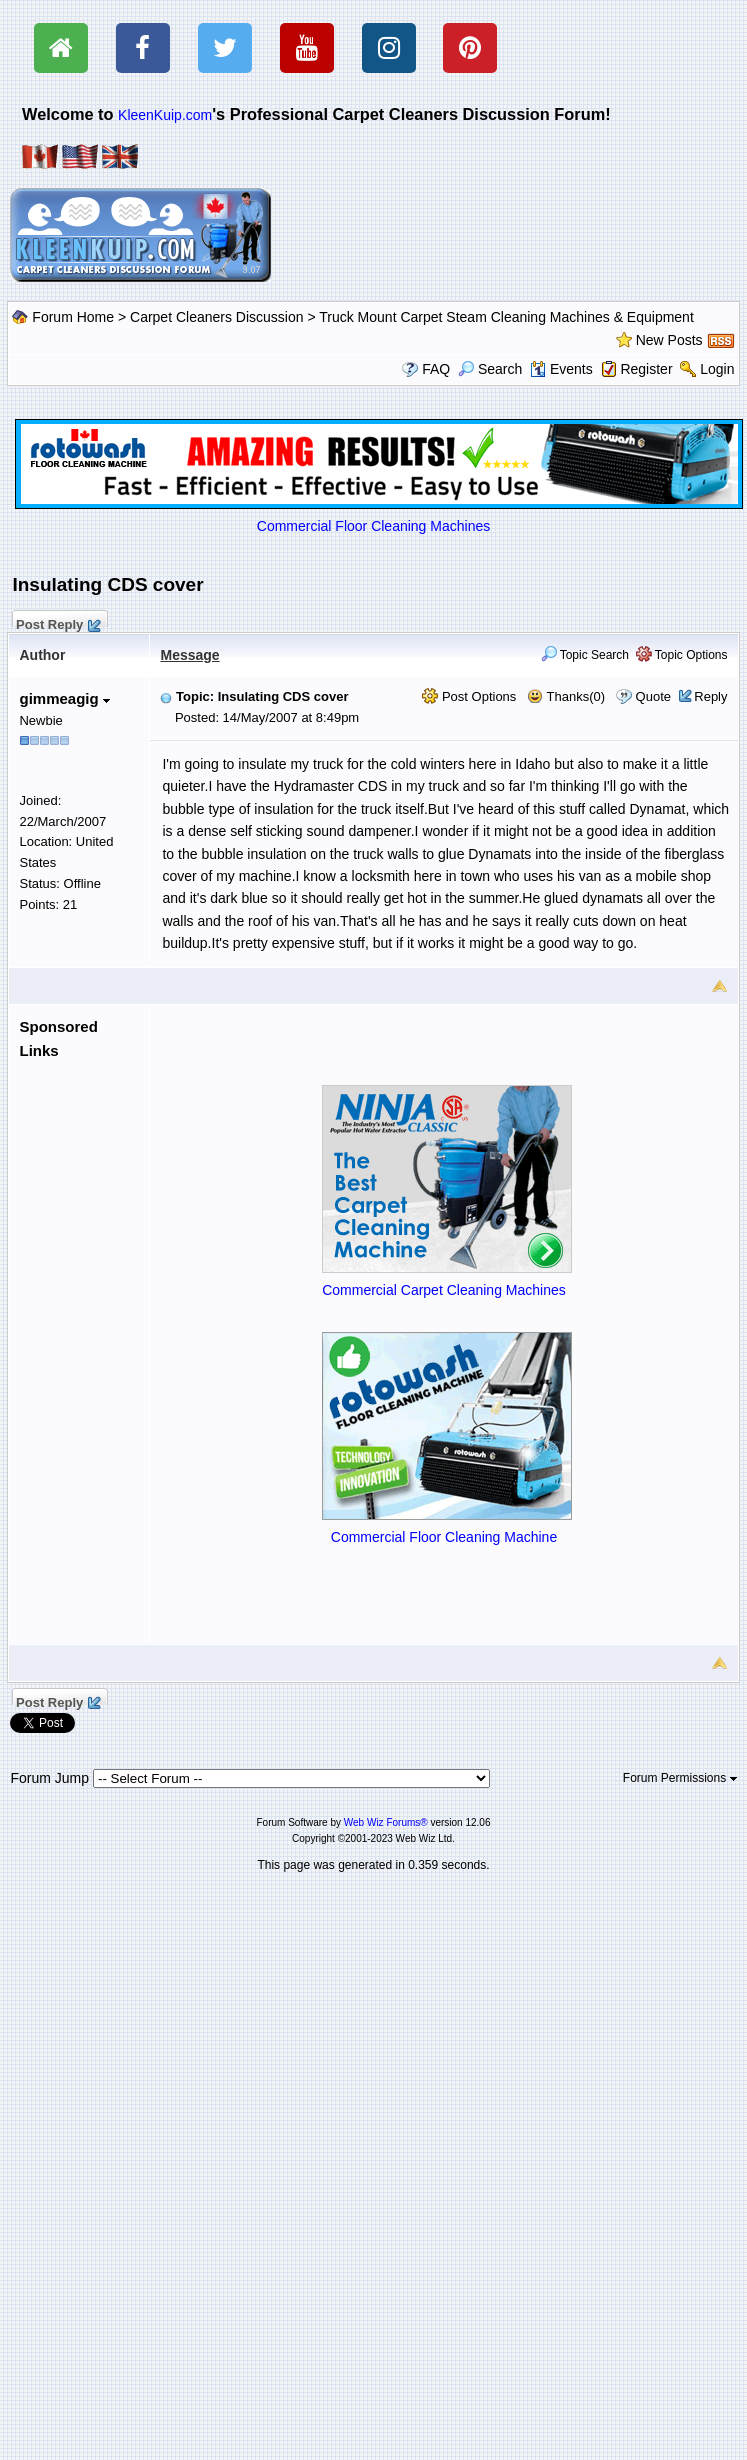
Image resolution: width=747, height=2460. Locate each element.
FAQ (436, 369)
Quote (653, 696)
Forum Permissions (680, 1778)
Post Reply (57, 622)
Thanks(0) (566, 696)
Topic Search (585, 655)
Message (189, 655)
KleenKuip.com (165, 115)
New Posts (669, 340)
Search (490, 369)
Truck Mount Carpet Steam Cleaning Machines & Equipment (506, 317)
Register (646, 369)
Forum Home (73, 317)
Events (561, 369)
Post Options (469, 696)
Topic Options (682, 655)
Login (717, 369)
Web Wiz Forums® (386, 1822)
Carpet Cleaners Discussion (217, 317)
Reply (710, 696)
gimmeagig (64, 698)
